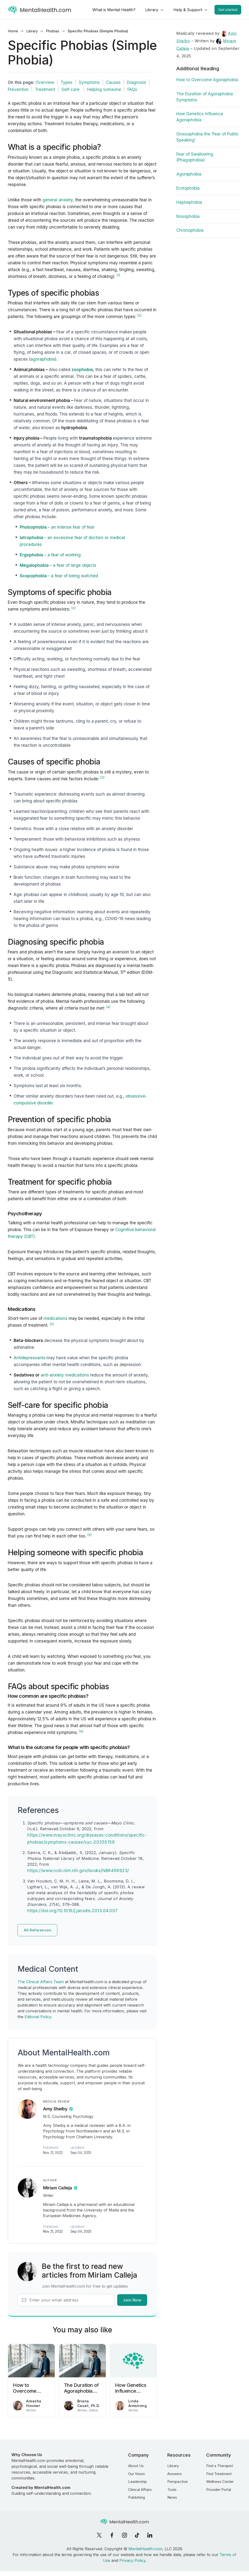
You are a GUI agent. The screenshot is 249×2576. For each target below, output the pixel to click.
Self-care (71, 89)
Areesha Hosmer (33, 2403)
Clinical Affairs (140, 2489)
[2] (139, 315)
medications (55, 1318)
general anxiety (58, 199)
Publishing (136, 2497)
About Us (136, 2465)
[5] (89, 1535)
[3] (102, 777)
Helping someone (104, 89)
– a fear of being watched (59, 575)
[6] (81, 1731)
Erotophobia (188, 188)
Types (66, 82)
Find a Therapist (219, 2465)
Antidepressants (29, 1357)
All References (37, 1930)
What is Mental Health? (113, 9)
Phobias (52, 31)
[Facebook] (112, 2535)
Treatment (45, 89)
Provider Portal (218, 2489)
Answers (174, 2473)
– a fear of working (50, 554)
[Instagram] (124, 2535)
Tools (172, 2489)
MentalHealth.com (145, 2548)
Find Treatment (218, 2473)
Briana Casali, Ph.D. (88, 2403)
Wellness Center (220, 2481)
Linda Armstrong (137, 2403)
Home (13, 31)
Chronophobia (190, 230)
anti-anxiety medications (65, 1375)
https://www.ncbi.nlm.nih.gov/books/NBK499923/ (78, 1870)
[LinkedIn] (150, 2535)
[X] (99, 2535)
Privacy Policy (132, 2560)
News (172, 2497)
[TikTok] (137, 2535)
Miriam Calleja (57, 2187)
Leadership (137, 2481)
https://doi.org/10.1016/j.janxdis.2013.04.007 (72, 1910)
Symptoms (89, 82)
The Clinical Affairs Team (41, 1981)
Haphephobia (189, 202)
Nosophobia (188, 216)
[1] (118, 275)
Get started (227, 9)
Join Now (132, 2300)
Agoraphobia (188, 174)
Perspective (177, 2481)
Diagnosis (136, 82)
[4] (108, 1007)
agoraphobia (42, 359)
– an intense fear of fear (57, 527)
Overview (45, 82)
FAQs (132, 89)
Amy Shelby (55, 2108)
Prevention (18, 89)
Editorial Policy (38, 2016)
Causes (113, 82)
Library (151, 9)
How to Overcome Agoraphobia (207, 79)
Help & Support (187, 9)
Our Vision (136, 2473)
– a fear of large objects (58, 565)
